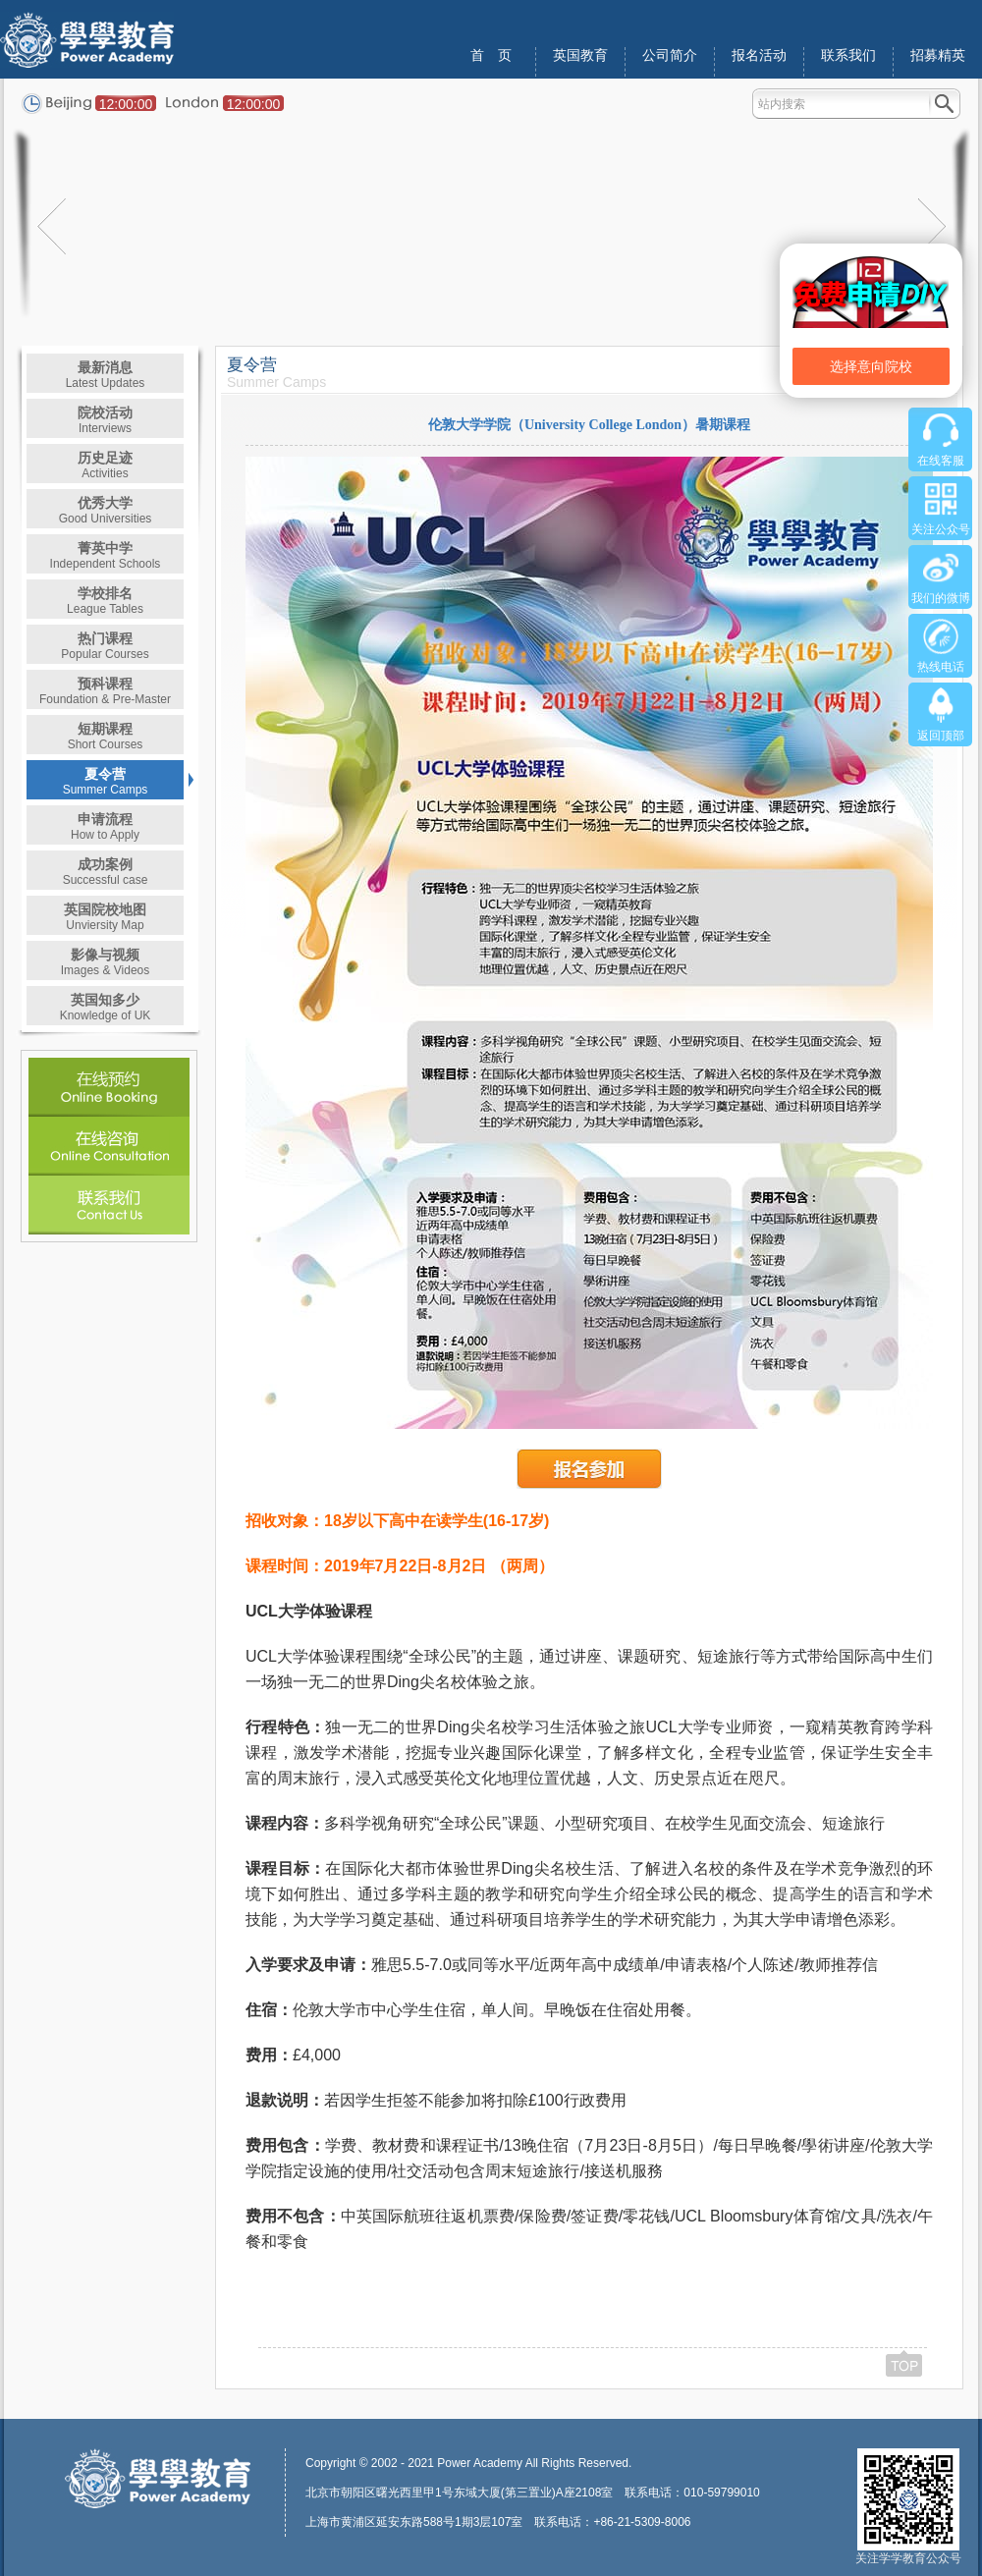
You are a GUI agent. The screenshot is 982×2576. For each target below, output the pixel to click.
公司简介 (669, 55)
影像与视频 (105, 962)
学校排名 (105, 600)
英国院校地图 (105, 917)
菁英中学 (105, 555)
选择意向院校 (871, 366)
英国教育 (580, 55)
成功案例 (105, 871)
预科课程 (105, 691)
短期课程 (105, 736)
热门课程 (104, 645)
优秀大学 (105, 510)
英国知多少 (105, 1007)
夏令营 (105, 781)
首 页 (491, 55)
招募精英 (937, 55)
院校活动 (105, 420)
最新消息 (105, 374)
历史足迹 (105, 465)
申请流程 (105, 826)
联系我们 (848, 55)
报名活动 (759, 55)
